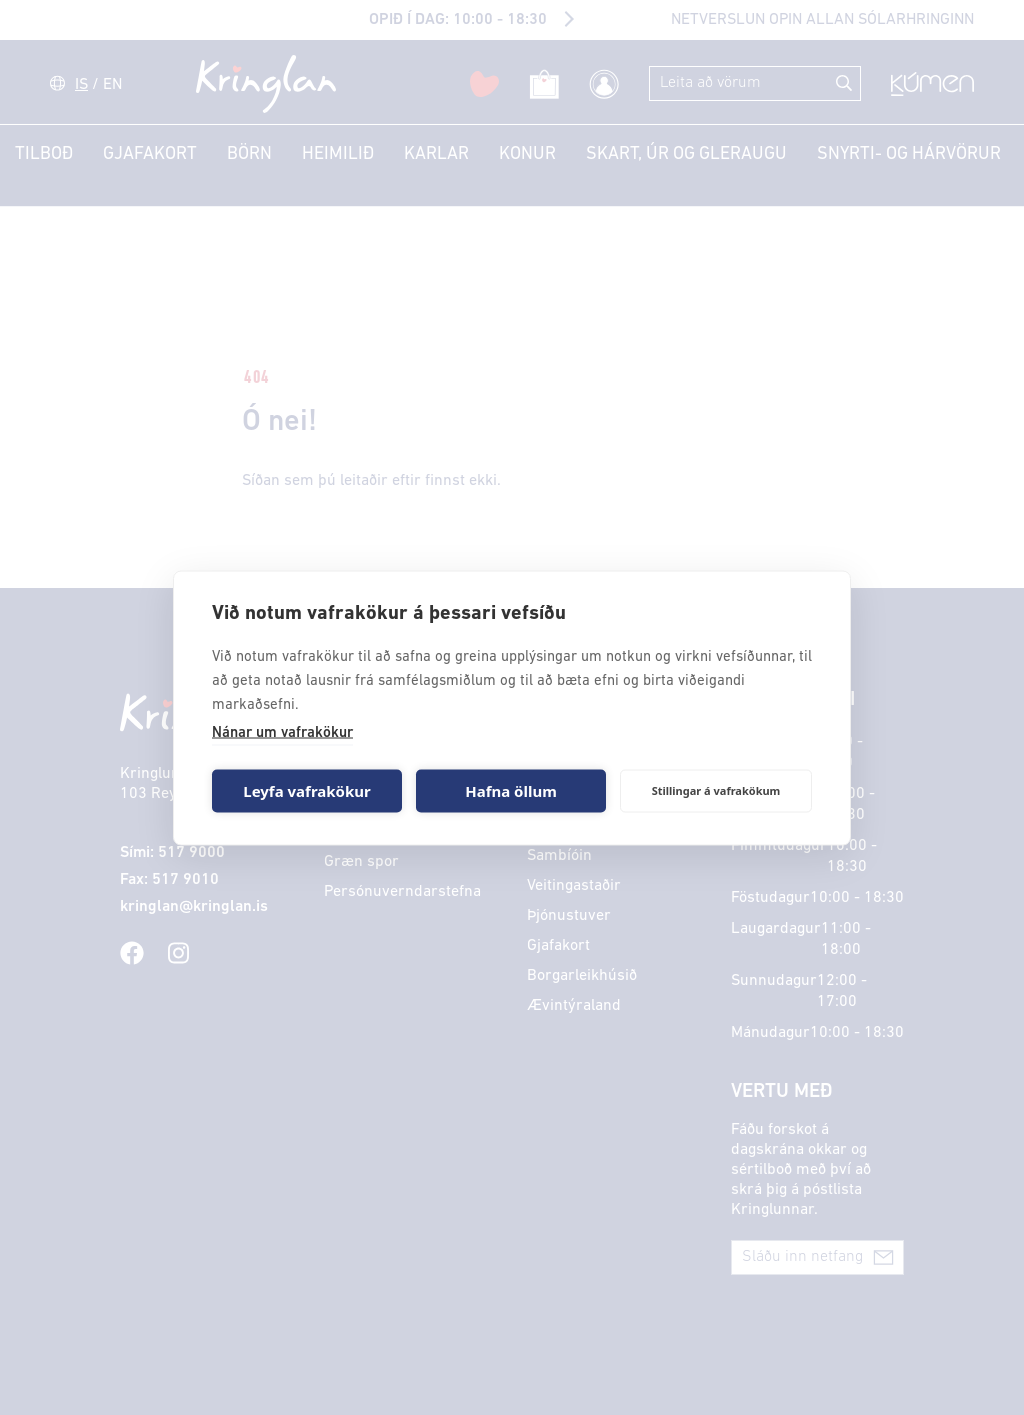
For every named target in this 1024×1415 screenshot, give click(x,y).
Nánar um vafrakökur (282, 732)
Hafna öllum (511, 791)
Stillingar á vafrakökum (716, 790)
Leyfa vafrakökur (306, 791)
